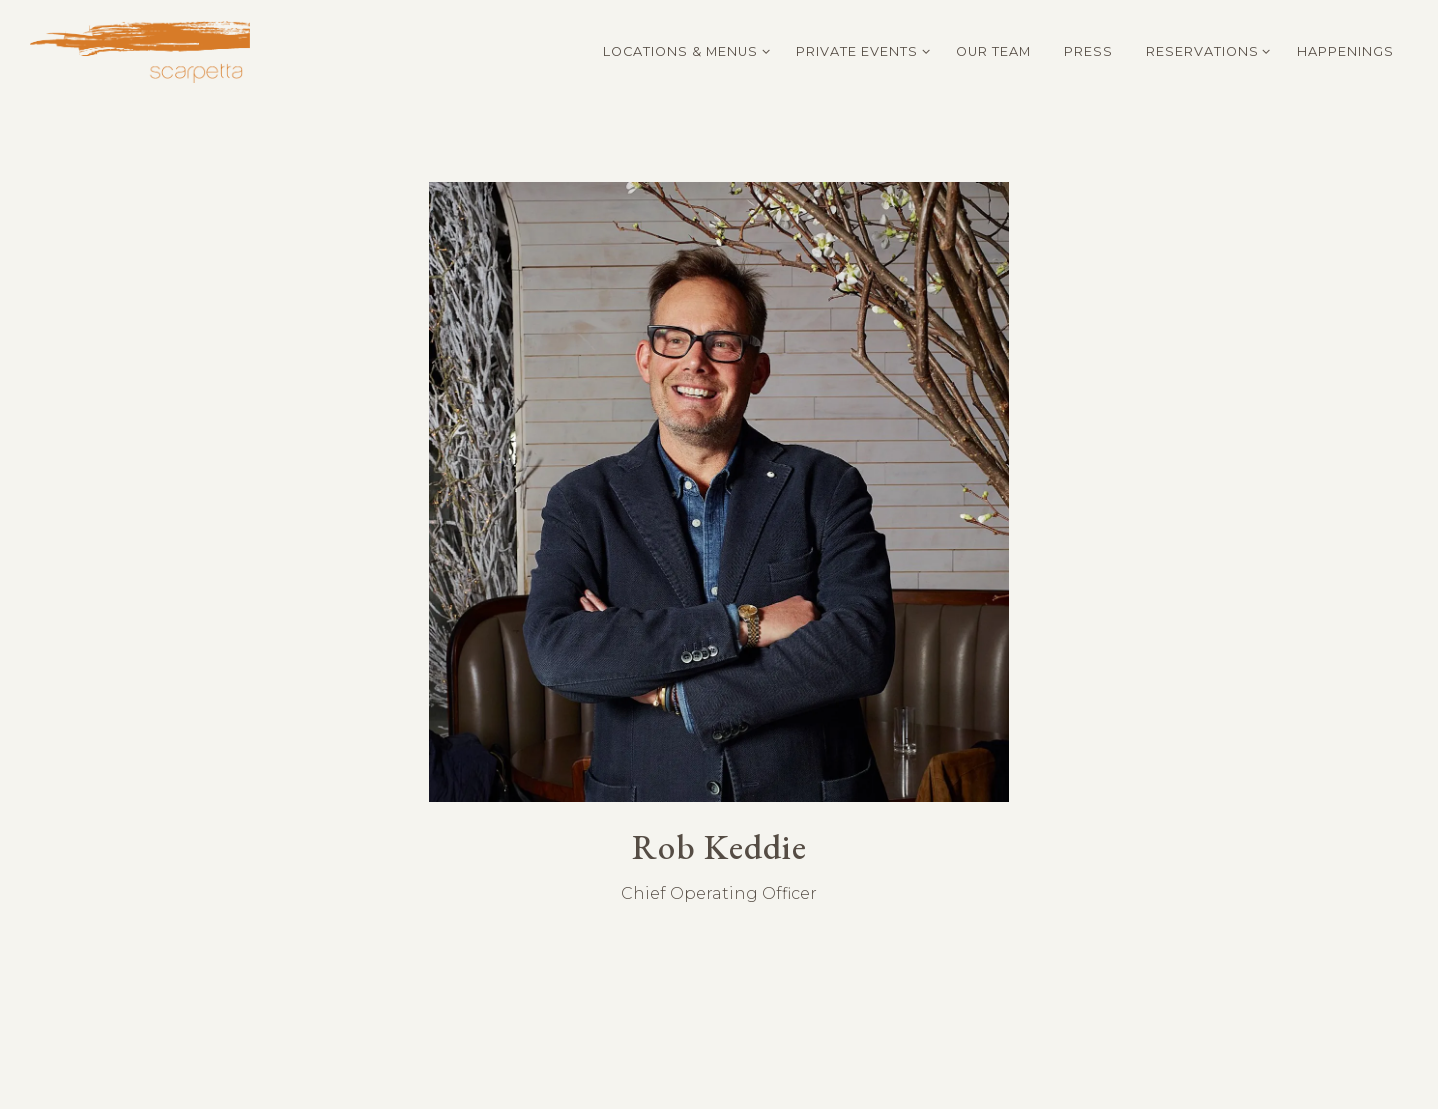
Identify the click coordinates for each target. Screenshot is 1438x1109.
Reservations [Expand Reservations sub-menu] (1205, 50)
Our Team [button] (993, 51)
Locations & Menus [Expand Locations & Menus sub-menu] (683, 50)
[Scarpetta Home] (140, 50)
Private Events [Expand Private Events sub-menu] (859, 50)
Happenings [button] (1345, 51)
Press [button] (1088, 51)
